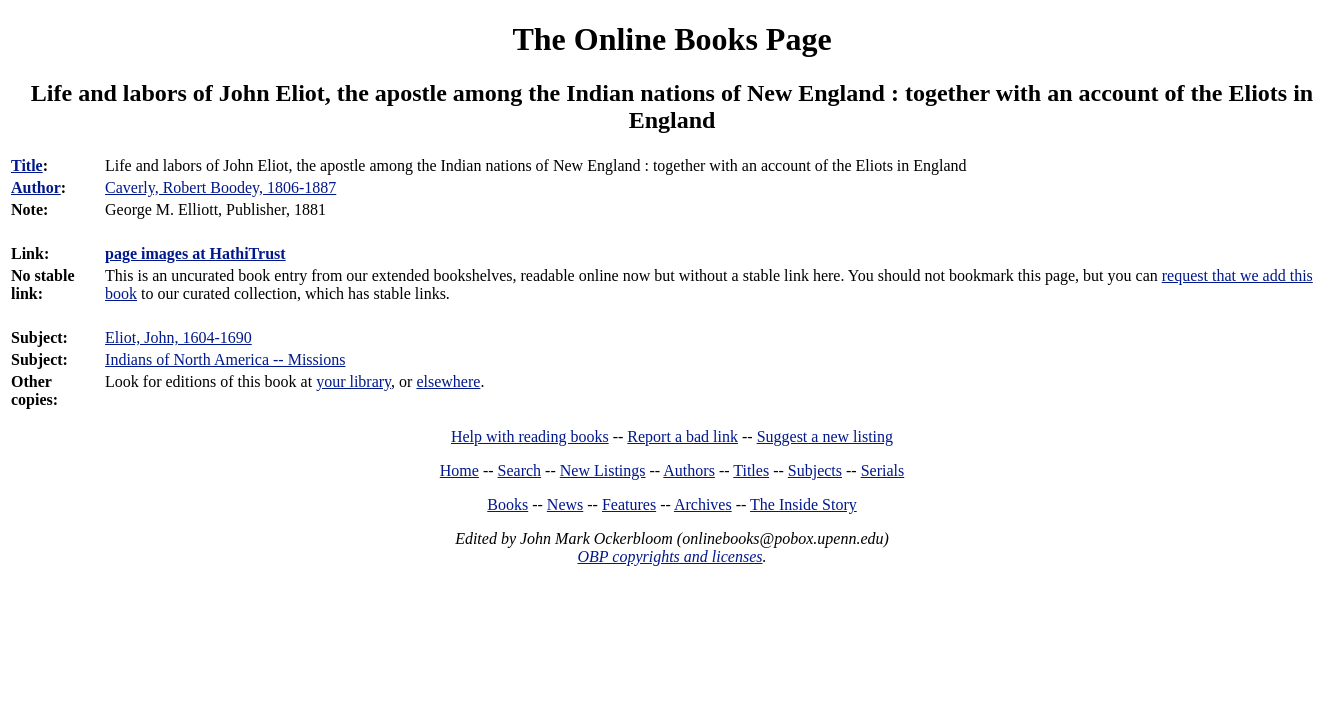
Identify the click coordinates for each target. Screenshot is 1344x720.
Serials (883, 470)
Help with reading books (530, 436)
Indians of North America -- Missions (225, 359)
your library (353, 381)
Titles (751, 470)
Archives (703, 504)
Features (629, 504)
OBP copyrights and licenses (669, 556)
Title (27, 165)
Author (36, 187)
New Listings (603, 470)
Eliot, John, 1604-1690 (178, 337)
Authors (689, 470)
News (565, 504)
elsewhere (448, 381)
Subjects (815, 470)
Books (507, 504)
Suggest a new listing (825, 436)
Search (520, 470)
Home (459, 470)
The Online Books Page (671, 39)
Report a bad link (682, 436)
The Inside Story (803, 504)
